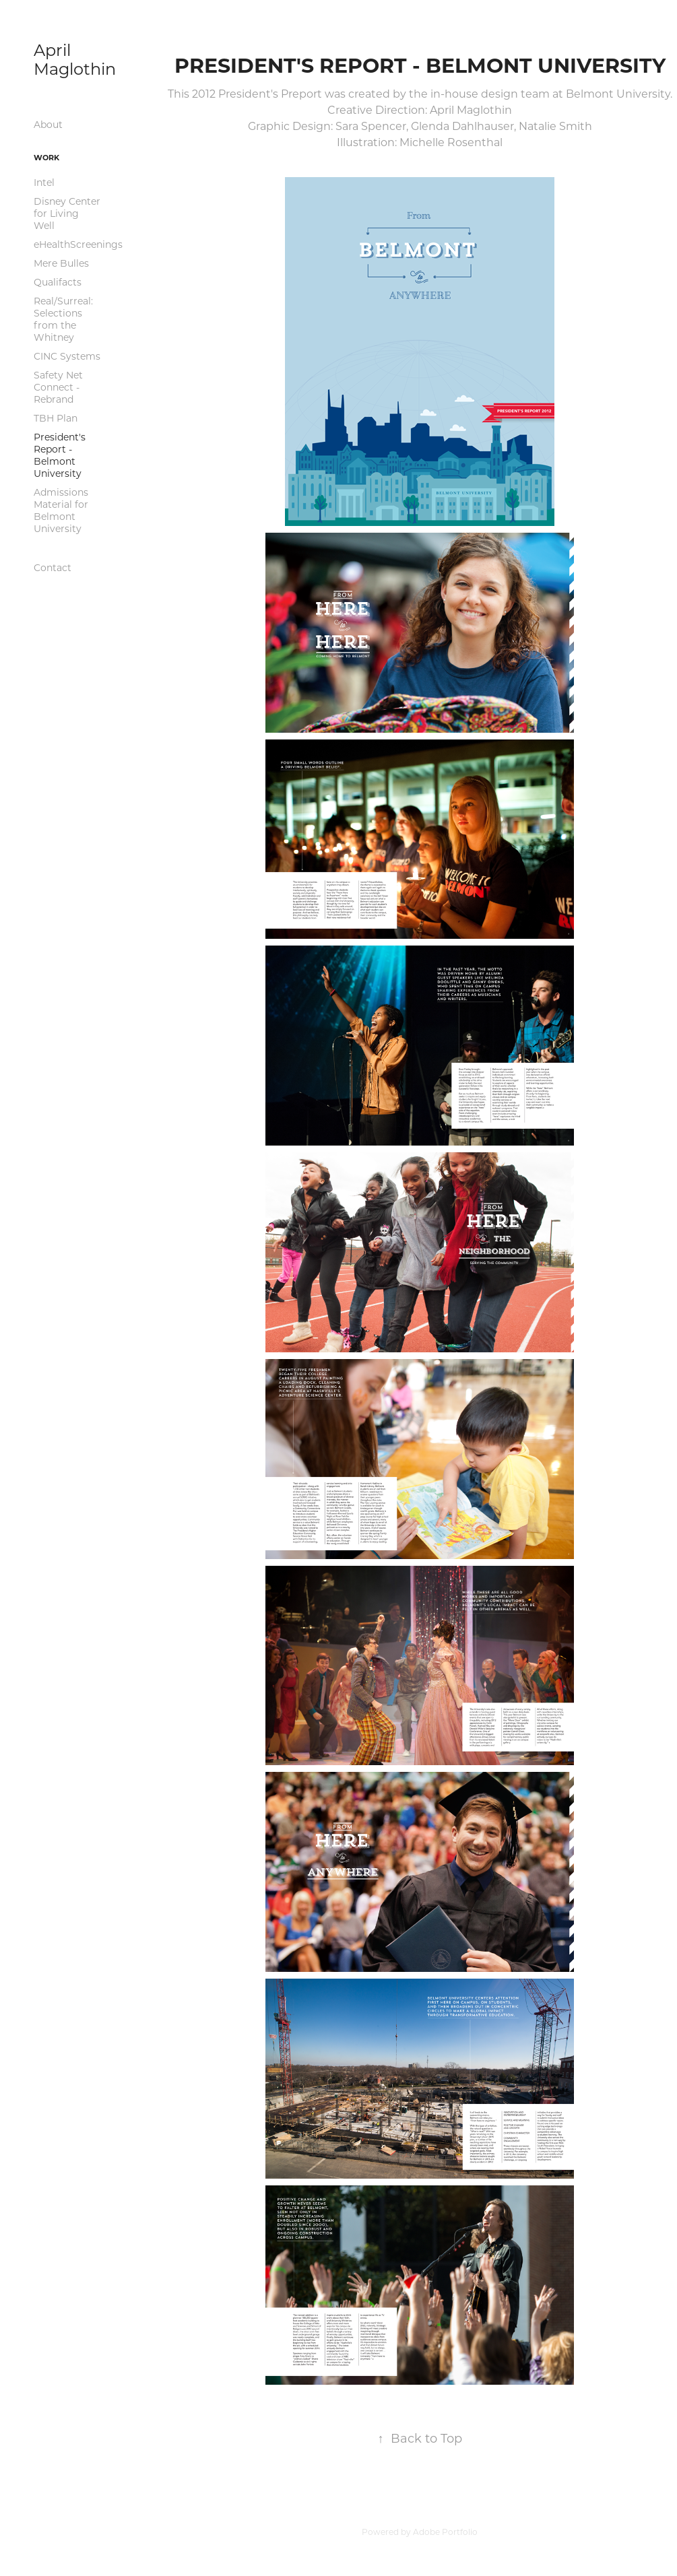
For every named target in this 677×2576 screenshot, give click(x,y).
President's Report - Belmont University (60, 455)
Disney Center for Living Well (67, 213)
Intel (44, 182)
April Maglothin (75, 59)
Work (46, 157)
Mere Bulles (61, 263)
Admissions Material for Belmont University (61, 510)
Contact (52, 567)
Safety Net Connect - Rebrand (58, 386)
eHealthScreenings (78, 244)
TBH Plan (55, 417)
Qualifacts (58, 281)
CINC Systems (67, 356)
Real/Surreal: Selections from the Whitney (63, 318)
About (48, 124)
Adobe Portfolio (445, 2531)
